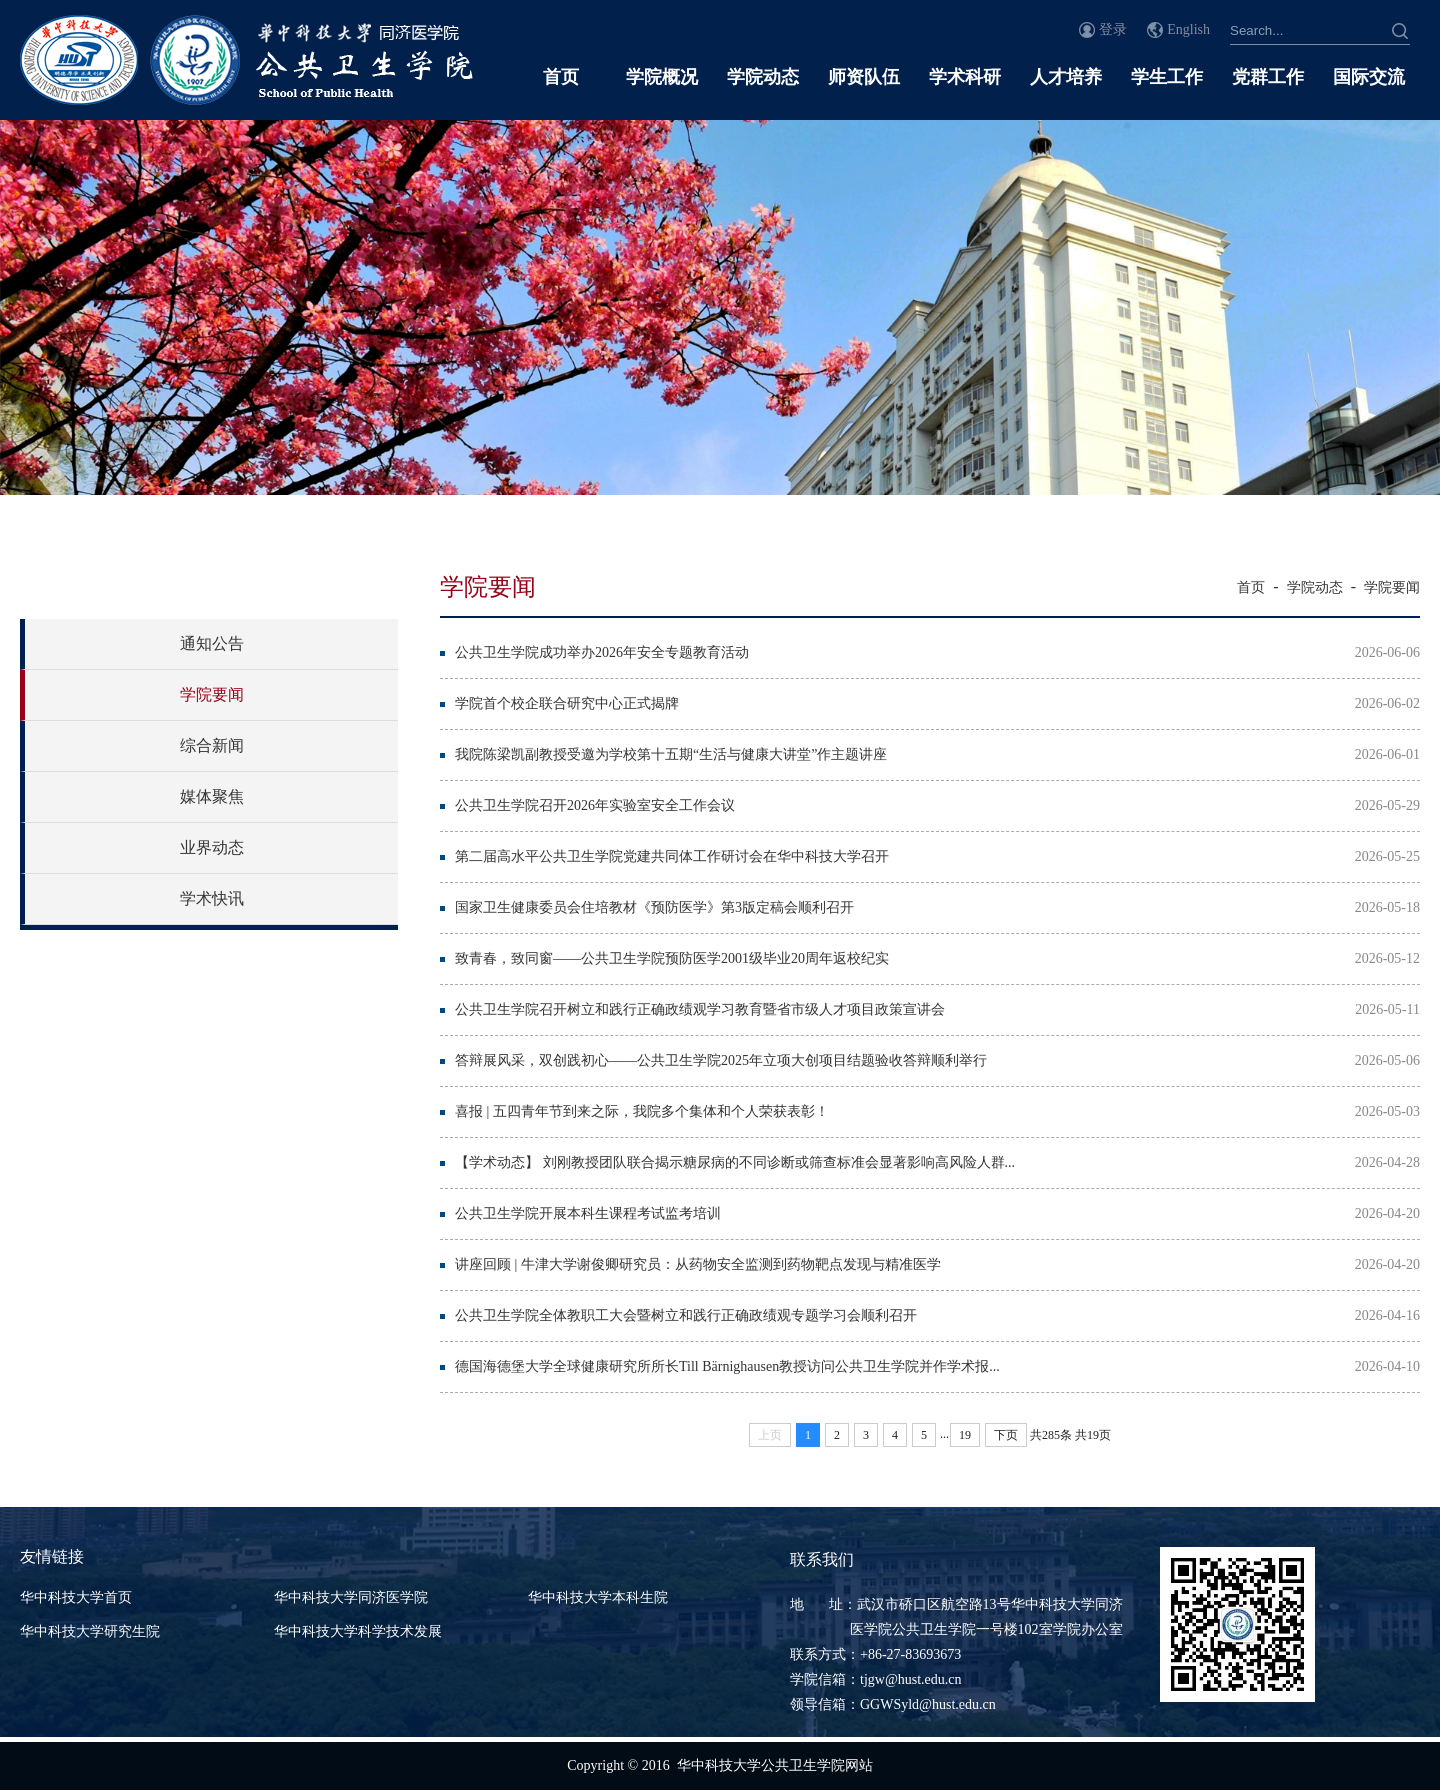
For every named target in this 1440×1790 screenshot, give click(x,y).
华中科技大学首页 (76, 1597)
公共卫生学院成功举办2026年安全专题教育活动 (602, 652)
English (1188, 29)
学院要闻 (212, 694)
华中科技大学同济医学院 (351, 1597)
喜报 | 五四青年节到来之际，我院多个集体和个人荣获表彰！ (642, 1111)
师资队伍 (864, 77)
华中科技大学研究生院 (90, 1631)
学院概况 (662, 77)
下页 (1006, 1435)
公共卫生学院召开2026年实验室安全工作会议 (595, 805)
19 (965, 1435)
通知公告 (212, 643)
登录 (1113, 29)
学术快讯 (212, 898)
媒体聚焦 (212, 796)
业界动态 (212, 847)
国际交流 (1369, 77)
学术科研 (965, 77)
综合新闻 (212, 745)
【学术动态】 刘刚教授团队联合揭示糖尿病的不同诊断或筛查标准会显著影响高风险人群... (735, 1162)
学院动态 (763, 77)
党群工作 (1268, 77)
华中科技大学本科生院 (598, 1597)
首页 (561, 77)
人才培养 (1066, 77)
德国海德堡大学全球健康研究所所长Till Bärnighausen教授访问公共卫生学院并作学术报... (727, 1366)
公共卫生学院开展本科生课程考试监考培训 (588, 1213)
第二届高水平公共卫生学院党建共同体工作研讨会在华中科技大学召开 (672, 856)
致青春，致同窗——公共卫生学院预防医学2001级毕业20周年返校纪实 (672, 958)
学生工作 (1167, 77)
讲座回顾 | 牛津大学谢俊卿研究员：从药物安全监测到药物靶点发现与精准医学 (698, 1264)
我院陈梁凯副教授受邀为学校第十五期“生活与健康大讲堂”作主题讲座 (671, 754)
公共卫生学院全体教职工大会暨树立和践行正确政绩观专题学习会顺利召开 (686, 1315)
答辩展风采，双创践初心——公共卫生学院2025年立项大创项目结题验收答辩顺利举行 (721, 1060)
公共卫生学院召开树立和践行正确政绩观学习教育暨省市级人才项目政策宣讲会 (700, 1009)
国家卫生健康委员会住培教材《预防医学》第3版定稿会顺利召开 (654, 907)
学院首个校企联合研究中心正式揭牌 (567, 703)
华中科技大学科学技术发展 (358, 1631)
